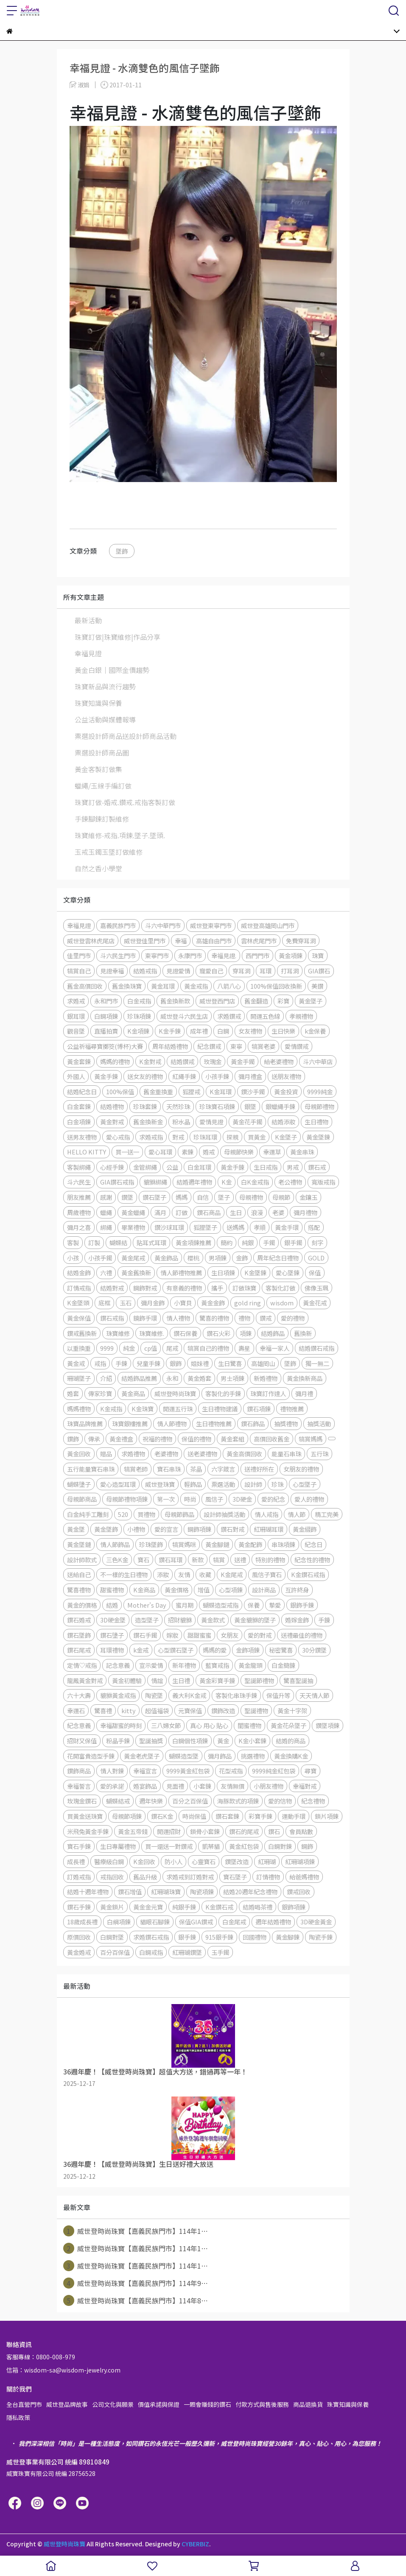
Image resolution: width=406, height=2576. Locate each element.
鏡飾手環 (145, 1317)
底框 (104, 1302)
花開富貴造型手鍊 (91, 1755)
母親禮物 (251, 1197)
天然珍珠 (178, 1106)
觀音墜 (76, 1030)
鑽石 (274, 1831)
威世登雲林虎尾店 (91, 940)
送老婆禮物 (202, 1453)
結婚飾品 (273, 1333)
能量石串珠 (286, 1453)
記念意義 (118, 1665)
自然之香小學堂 (98, 868)
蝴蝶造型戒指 (220, 1604)
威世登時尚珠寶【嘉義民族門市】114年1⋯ (135, 2230)
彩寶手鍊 (260, 1816)
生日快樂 (283, 1030)
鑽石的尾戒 (244, 1831)
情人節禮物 (172, 1423)
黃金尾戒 (133, 1257)
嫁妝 (172, 1635)
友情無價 (232, 1785)
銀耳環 (76, 1016)
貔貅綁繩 (155, 1181)
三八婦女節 (166, 1725)
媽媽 (182, 1197)
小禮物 (136, 1529)
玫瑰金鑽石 (82, 1800)
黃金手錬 (232, 1167)
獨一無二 (317, 1363)
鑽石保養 (185, 1333)
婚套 (73, 1393)
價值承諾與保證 (158, 2404)
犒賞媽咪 (184, 1544)
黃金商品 (133, 1393)
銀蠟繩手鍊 (280, 1106)
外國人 (76, 1076)
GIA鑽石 (319, 970)
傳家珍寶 (100, 1393)
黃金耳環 (163, 985)
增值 (204, 1589)
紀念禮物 (313, 1800)
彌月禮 (304, 1393)
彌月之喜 (79, 1227)
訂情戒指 (79, 1287)
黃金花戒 (315, 1302)
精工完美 (327, 1514)
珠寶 (318, 955)
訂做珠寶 (244, 1287)
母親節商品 (82, 1498)
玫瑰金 (212, 1061)
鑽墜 (127, 1197)
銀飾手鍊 (302, 1604)
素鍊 (187, 1151)
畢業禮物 (133, 1227)
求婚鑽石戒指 (151, 1936)
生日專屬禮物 (118, 1846)
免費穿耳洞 (301, 940)
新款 (198, 1559)
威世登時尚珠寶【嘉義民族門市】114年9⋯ (135, 2283)
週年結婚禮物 (273, 1921)
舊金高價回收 (85, 985)
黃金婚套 (199, 1378)
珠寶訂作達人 (268, 1393)
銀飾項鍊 (293, 1906)
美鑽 (317, 985)
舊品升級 (145, 1876)
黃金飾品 (166, 1257)
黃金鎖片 (112, 1906)
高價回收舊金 (271, 1438)
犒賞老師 (136, 1468)
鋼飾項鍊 (199, 1529)
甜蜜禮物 (112, 1589)
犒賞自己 (79, 970)
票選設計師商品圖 (102, 752)
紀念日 (313, 1544)
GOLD (316, 1257)
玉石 (126, 1302)
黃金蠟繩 (133, 1212)
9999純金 (320, 1091)
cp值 (150, 1348)
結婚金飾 (79, 1272)
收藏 (205, 1574)
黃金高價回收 (244, 1453)
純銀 (248, 1242)
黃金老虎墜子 (142, 1755)
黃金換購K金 (291, 1755)
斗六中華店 (318, 1061)
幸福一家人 (274, 1348)
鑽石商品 (209, 1212)
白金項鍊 (79, 1121)
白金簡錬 (283, 1665)
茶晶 (196, 1468)
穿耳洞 (241, 970)
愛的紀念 (273, 1498)
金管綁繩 (145, 1167)
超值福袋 (157, 1710)
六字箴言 (223, 1468)
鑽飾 (73, 1438)
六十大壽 (79, 1695)
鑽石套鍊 (227, 1816)
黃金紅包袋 (244, 1846)
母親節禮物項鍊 (127, 1498)
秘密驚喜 (281, 1649)
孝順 (260, 1227)
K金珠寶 (143, 1408)
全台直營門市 (24, 2404)
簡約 (226, 1242)
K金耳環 (221, 1091)
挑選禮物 (253, 1755)
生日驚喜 (230, 1363)
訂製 (94, 1242)
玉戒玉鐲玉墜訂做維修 (109, 852)
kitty (128, 1710)
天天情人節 (314, 1695)
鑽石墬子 (112, 1635)
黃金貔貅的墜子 (255, 1619)
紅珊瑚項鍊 (300, 1861)
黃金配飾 (250, 1544)
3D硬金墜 (113, 1619)
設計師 (253, 1484)
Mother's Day (146, 1604)
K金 (226, 1181)
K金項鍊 (138, 1030)
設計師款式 (82, 1559)
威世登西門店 (217, 1000)
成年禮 (199, 1030)
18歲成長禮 (82, 1921)
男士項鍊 (232, 1378)
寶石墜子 (235, 1876)
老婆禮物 (166, 1453)
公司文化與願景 (113, 2404)
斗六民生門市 (118, 955)
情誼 (157, 1680)
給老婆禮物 (279, 1061)
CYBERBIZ (195, 2544)
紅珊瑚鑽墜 (187, 1952)
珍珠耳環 (205, 1136)
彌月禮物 (305, 1212)
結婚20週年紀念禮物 (250, 1891)
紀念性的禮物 (312, 1559)
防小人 (173, 1861)
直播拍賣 (106, 1030)
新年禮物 (184, 1665)
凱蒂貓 (211, 1846)
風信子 (214, 1498)
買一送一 (127, 1151)
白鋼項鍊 (106, 1016)
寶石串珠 (169, 1468)
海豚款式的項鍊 (238, 1800)
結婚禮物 (112, 1106)
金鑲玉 (308, 1197)
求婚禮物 (133, 1453)
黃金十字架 (292, 1710)
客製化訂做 (280, 1287)
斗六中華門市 (163, 925)
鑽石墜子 (154, 1197)
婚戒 (209, 1151)
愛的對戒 (260, 1635)
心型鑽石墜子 (175, 1649)
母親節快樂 (239, 1151)
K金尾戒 (232, 1574)
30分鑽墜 (314, 1649)
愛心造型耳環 (118, 1484)
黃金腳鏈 (217, 1544)
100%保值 (120, 1091)
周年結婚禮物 (170, 1046)
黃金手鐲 (243, 1061)
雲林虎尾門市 (259, 940)
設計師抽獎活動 (224, 1514)
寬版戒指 (323, 1181)
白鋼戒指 (151, 1952)
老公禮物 (290, 1181)
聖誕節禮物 (259, 1680)
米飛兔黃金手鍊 (88, 1831)
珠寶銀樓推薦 (130, 1423)
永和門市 (106, 1000)
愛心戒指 (118, 1136)
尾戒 (172, 1348)
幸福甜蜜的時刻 (121, 1725)
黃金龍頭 (250, 1665)
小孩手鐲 (100, 1257)
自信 (203, 1197)
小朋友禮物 (268, 1785)
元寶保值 (190, 1710)
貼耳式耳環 (151, 1242)
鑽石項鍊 (259, 1408)
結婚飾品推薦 (139, 1378)
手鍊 (121, 1363)
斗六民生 (79, 1181)
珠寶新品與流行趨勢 (105, 686)
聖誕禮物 (256, 1710)
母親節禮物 (319, 1106)
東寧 (236, 1046)
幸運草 (272, 1151)
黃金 (223, 1740)
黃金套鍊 (79, 1061)
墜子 (224, 1197)
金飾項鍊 (248, 1649)
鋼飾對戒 (145, 1287)
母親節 (281, 1197)
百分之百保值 (190, 1800)
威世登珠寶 (160, 1484)
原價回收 (79, 1936)
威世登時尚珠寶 (175, 1393)
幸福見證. (223, 955)
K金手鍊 (170, 1030)
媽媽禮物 (79, 1408)
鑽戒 (266, 1317)
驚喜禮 (103, 1710)
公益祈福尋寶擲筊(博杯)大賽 (105, 1046)
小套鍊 (202, 1785)
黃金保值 (79, 1317)
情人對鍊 (112, 1770)
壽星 (244, 1348)
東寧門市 (157, 955)
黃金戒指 (196, 985)
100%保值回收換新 (276, 985)
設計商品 (264, 1589)
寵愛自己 (211, 970)
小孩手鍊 (217, 1076)
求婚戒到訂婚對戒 (190, 1876)
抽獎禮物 (286, 1423)
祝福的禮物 (157, 1438)
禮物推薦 (292, 1408)
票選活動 (223, 1484)
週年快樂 (151, 1800)
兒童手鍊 (148, 1363)
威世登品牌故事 (67, 2404)
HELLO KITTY (86, 1151)
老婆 (278, 1212)
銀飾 (176, 1363)
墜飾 (122, 550)
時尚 (190, 1498)
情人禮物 (178, 1317)
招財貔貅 (180, 1619)
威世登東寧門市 (211, 925)
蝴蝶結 (118, 1242)
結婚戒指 (145, 970)
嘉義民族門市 (118, 925)
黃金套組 (232, 1438)
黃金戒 (76, 1363)
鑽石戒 (317, 1167)
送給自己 (79, 1574)
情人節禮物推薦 (181, 1272)
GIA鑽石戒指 (117, 1181)
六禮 (106, 1272)
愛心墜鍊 (288, 1272)
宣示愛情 (151, 1665)
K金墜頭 (78, 1302)
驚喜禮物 (79, 1589)
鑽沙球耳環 (169, 1227)
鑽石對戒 (232, 1529)
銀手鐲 (293, 1242)
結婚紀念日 (82, 1091)
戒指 (100, 1363)
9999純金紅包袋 (273, 1770)
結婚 (112, 1604)
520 (123, 1514)
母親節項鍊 (127, 1816)
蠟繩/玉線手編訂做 (103, 786)
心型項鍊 (231, 1589)
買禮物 (146, 1514)
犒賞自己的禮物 (208, 1348)
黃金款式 (213, 1619)
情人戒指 (266, 1514)
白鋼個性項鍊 (190, 1740)
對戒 (178, 1136)
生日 (236, 1212)
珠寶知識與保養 (98, 703)
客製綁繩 (79, 1167)
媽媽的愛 (215, 1649)
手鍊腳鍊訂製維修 (102, 819)
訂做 (182, 1212)
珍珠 (277, 1484)
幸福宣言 (145, 1770)
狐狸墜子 (205, 1227)
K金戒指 (111, 1408)
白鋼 (223, 1030)
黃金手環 (287, 1227)
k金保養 (315, 1030)
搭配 (314, 1227)
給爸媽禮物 (304, 1876)
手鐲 (269, 1242)
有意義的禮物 (184, 1287)
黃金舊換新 (136, 1272)
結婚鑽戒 (182, 1061)
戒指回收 (112, 1876)
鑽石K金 (162, 1816)
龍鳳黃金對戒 (85, 1680)
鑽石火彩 (218, 1333)
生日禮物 (316, 1121)
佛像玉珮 (316, 1287)
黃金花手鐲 (247, 1121)
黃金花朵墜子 (288, 1725)
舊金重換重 (158, 1091)
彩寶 (283, 1000)
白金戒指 (139, 1000)
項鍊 (246, 1333)
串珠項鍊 (283, 1544)
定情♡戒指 (82, 1665)
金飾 (242, 1257)
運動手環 (293, 1816)
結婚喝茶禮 (257, 1906)
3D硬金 (242, 1498)
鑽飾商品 (79, 1770)
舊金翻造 (256, 1000)
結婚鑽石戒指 (316, 1348)
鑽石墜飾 (79, 1635)
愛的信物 (280, 1800)
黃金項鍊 (290, 955)
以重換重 (79, 1348)
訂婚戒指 (79, 1876)
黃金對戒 (112, 1121)
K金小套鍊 (252, 1740)
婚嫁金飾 (297, 1619)
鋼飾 (307, 1846)
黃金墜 (76, 1529)
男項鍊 (218, 1257)
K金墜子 (286, 1136)
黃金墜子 (310, 1000)
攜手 (217, 1287)
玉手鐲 (220, 1952)
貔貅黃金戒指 (118, 1695)
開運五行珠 (178, 1408)
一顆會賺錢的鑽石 (207, 2404)
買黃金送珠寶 (85, 1816)
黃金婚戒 (79, 1952)
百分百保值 (115, 1952)
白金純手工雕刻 (88, 1514)
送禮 (240, 1559)
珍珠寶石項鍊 (217, 1106)
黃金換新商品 (304, 1378)
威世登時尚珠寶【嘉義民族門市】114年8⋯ (135, 2300)
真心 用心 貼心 (209, 1725)
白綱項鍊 (119, 1921)
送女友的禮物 (145, 1076)
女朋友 (229, 1635)
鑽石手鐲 (145, 1635)
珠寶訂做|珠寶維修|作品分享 (117, 637)
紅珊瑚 (267, 1861)
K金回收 (144, 1861)
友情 (184, 1574)
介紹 (106, 1378)
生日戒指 (265, 1167)
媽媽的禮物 (115, 1061)
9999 (107, 1348)
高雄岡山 (263, 1363)
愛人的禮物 (309, 1498)
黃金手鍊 (106, 1076)
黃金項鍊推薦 (193, 1242)
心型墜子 (304, 1484)
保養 (254, 1604)
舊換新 (303, 1333)
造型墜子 (147, 1619)
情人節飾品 (115, 1544)
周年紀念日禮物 (278, 1257)
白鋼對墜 (112, 1936)
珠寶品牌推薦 (85, 1423)
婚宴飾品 (145, 1785)
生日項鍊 (223, 1272)
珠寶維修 (118, 1333)
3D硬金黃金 (316, 1921)
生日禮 (181, 1680)
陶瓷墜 (154, 1695)
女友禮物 (250, 1030)
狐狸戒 (191, 1091)
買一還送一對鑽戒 (169, 1846)
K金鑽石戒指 (308, 1574)
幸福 (181, 940)
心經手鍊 (112, 1167)
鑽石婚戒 (79, 1619)
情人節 (296, 1514)
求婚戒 (76, 1000)
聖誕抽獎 (151, 1740)
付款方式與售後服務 (262, 2404)
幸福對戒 (304, 1785)
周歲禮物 (79, 1212)
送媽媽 (235, 1227)
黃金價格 (176, 1589)
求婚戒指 (151, 1136)
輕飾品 (193, 1484)
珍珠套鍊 (145, 1106)
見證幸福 (112, 970)
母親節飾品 (179, 1514)
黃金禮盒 (121, 1438)
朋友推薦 (79, 1197)
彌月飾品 (220, 1755)
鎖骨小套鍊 (205, 1831)
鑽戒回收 (299, 1891)
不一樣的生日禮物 (124, 1574)
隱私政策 (18, 2417)
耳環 (266, 970)
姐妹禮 (200, 1363)
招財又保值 (82, 1740)
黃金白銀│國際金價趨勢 (112, 670)
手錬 (324, 1619)
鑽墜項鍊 (327, 1725)
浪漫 (257, 1212)
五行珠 (319, 1453)
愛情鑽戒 (296, 1046)
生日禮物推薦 (214, 1423)
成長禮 (76, 1861)
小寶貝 (183, 1302)
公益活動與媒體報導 (105, 719)
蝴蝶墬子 (79, 1484)
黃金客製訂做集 (98, 769)
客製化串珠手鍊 (236, 1695)
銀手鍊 (187, 1936)
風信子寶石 (267, 1574)
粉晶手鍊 (118, 1740)
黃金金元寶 (148, 1906)
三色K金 (117, 1559)
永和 (172, 1378)
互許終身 (297, 1589)
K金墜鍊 (255, 1272)
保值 (315, 1272)
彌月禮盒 (250, 1076)
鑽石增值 (130, 1891)
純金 (129, 1348)
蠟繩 (106, 1212)
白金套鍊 (79, 1106)
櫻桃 (193, 1257)
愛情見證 (211, 1121)
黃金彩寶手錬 (217, 1680)
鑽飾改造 (223, 1710)
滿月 (160, 1212)
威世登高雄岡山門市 (267, 925)
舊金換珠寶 (127, 985)
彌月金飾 (153, 1302)
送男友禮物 (82, 1136)
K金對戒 (150, 1061)
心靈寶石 (204, 1861)
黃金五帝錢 (133, 1831)
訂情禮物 (268, 1876)
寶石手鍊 (79, 1846)
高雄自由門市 (214, 940)
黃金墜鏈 (79, 1544)
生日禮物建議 (220, 1408)
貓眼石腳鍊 (155, 1921)
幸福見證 (88, 653)
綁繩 (106, 1227)
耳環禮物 (112, 1649)
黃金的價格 (82, 1604)
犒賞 (219, 1559)
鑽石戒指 (112, 1317)
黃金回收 (79, 1453)
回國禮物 (254, 1936)
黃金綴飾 (304, 1529)
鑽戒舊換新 (82, 1333)
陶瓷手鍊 (321, 1936)
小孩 (73, 1257)
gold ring (247, 1302)
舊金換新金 (148, 1121)
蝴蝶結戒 (118, 1800)
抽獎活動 (319, 1423)
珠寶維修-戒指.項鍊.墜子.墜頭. (120, 835)
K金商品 (144, 1589)
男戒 (293, 1167)
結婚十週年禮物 (88, 1891)
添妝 (163, 1574)
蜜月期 (184, 1604)
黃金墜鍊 (318, 1136)
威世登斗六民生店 (184, 1016)
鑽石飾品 (253, 1423)
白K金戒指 (255, 1181)
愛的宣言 (166, 1529)
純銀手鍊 (184, 1906)
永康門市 (190, 955)
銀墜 (250, 1106)
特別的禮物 (270, 1559)
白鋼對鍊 (280, 1846)
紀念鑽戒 (209, 1046)
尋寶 (310, 1770)
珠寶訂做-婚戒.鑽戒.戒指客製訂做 (125, 802)
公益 (172, 1167)
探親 (232, 1136)
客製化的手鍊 (223, 1393)
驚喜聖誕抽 (298, 1680)
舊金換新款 (175, 1000)
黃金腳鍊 (288, 1936)
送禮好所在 (259, 1468)
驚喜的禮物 (214, 1317)
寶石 (143, 1559)
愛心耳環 (160, 1151)
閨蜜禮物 (249, 1725)
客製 (73, 1242)
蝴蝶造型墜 (184, 1755)
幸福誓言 (79, 1785)
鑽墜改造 (237, 1861)
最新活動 (88, 620)
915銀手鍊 (219, 1936)
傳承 (94, 1438)
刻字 (317, 1242)
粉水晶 (181, 1121)
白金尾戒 (234, 1921)
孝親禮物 (301, 1016)
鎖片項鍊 (327, 1816)
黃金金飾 (213, 1302)
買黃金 (257, 1136)
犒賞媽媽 (310, 1438)
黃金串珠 (302, 1151)
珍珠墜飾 (151, 1544)
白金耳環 (199, 1167)
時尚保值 (194, 1816)
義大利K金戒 (189, 1695)
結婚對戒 (112, 1287)
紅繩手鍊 (184, 1076)
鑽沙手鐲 (253, 1091)
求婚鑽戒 (229, 1016)
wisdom (282, 1302)
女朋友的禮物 (301, 1468)
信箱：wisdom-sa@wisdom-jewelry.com (63, 2370)
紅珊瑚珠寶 (166, 1891)
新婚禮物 (265, 1378)
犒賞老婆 (263, 1046)
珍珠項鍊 (139, 1016)
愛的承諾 (112, 1785)
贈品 (106, 1453)
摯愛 (275, 1604)
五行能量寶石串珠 (91, 1468)
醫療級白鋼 (109, 1861)
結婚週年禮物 (194, 1181)
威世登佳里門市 (144, 940)
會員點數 (301, 1831)
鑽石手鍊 (79, 1906)
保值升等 (278, 1695)
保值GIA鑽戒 (196, 1921)
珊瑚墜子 (79, 1378)
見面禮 (175, 1785)
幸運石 (76, 1710)
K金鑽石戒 (219, 1906)
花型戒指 (231, 1770)
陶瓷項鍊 (202, 1891)
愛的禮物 (293, 1317)
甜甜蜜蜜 (199, 1635)
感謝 (106, 1197)
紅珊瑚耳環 (268, 1529)
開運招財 (169, 1831)
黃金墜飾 (106, 1529)
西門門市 (257, 955)
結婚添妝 (283, 1121)
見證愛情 (178, 970)
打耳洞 (290, 970)
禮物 (244, 1317)
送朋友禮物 (286, 1076)
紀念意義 (79, 1725)
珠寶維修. (151, 1333)
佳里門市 (79, 955)
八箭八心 (229, 985)
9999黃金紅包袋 (188, 1770)
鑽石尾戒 (79, 1649)
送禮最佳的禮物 (301, 1635)
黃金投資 (286, 1091)
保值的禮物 (196, 1438)
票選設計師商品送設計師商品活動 (125, 736)
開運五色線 (265, 1016)
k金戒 (140, 1649)
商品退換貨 (308, 2404)
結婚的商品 (290, 1740)
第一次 (166, 1498)
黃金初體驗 (127, 1680)
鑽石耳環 (170, 1559)
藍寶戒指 (217, 1665)
